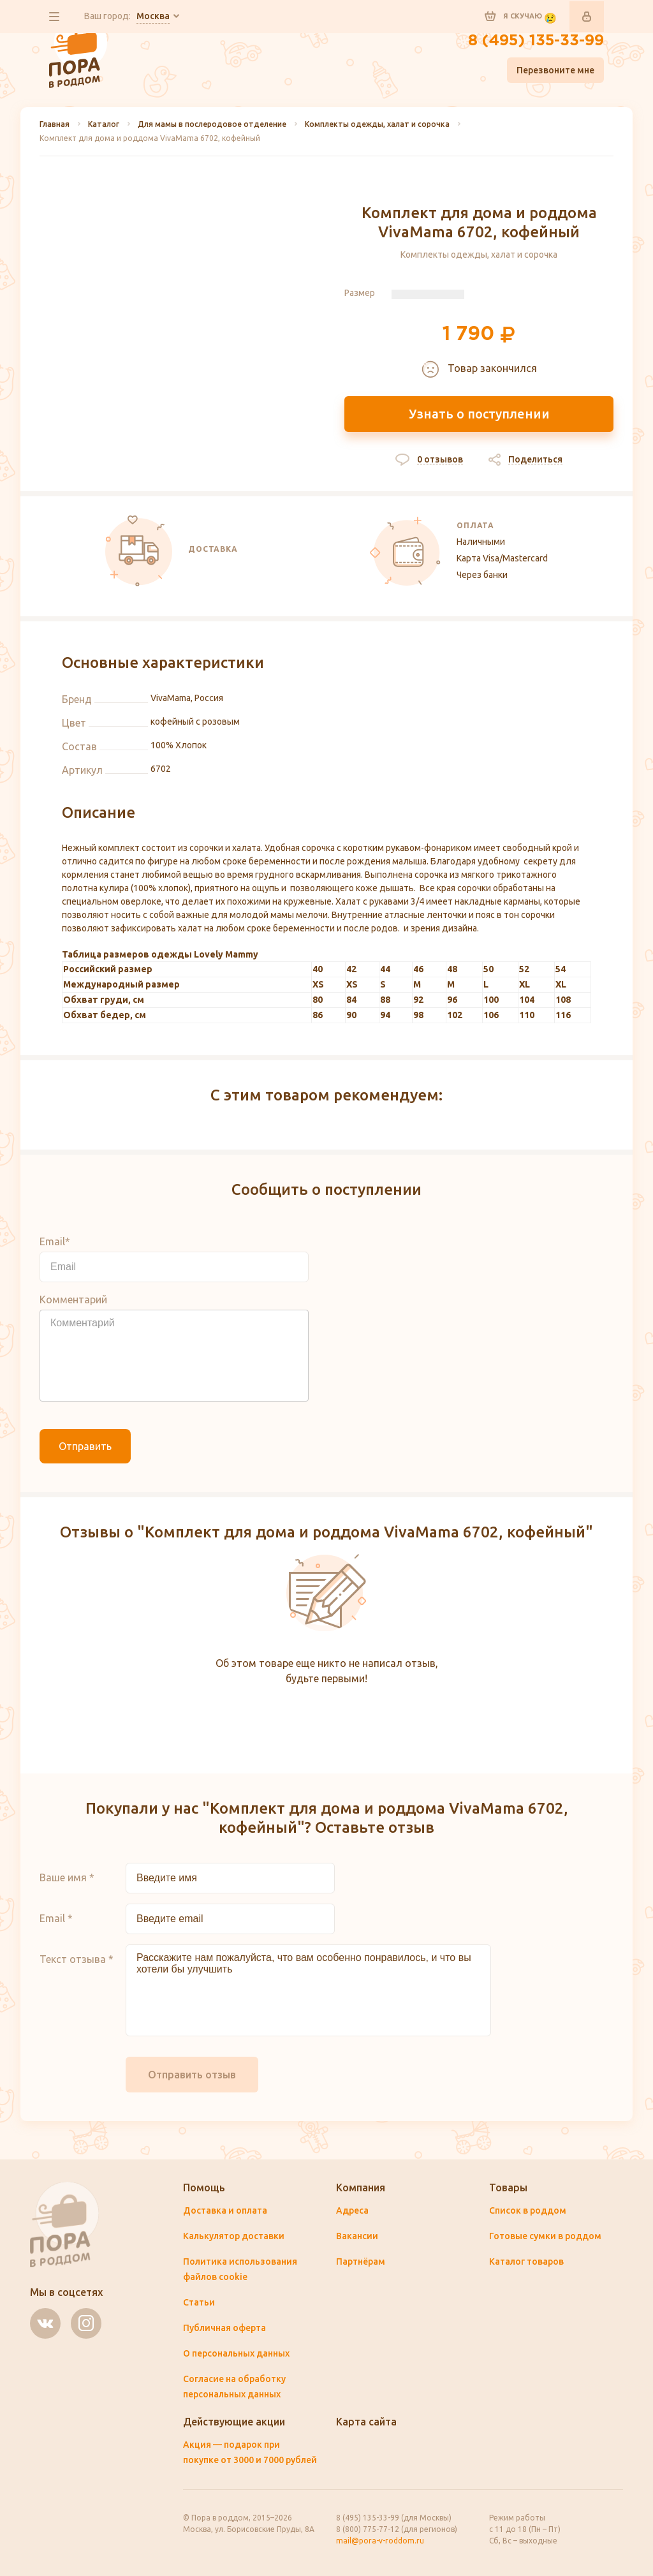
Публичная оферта (224, 2328)
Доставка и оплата (225, 2210)
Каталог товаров (526, 2261)
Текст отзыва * (77, 1959)
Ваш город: (127, 17)
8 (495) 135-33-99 (536, 41)
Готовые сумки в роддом (545, 2236)
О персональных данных (236, 2353)
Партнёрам (360, 2261)
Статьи (199, 2302)
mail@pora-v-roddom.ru (380, 2540)
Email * (56, 1918)
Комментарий (73, 1299)
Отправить (85, 1446)
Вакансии (357, 2236)
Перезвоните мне (555, 70)
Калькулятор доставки (233, 2236)
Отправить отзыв (192, 2074)
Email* (55, 1241)
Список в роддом (527, 2210)
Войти (586, 16)
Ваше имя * (67, 1877)
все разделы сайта (54, 16)
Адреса (352, 2210)
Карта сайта (366, 2421)
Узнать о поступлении (479, 413)
